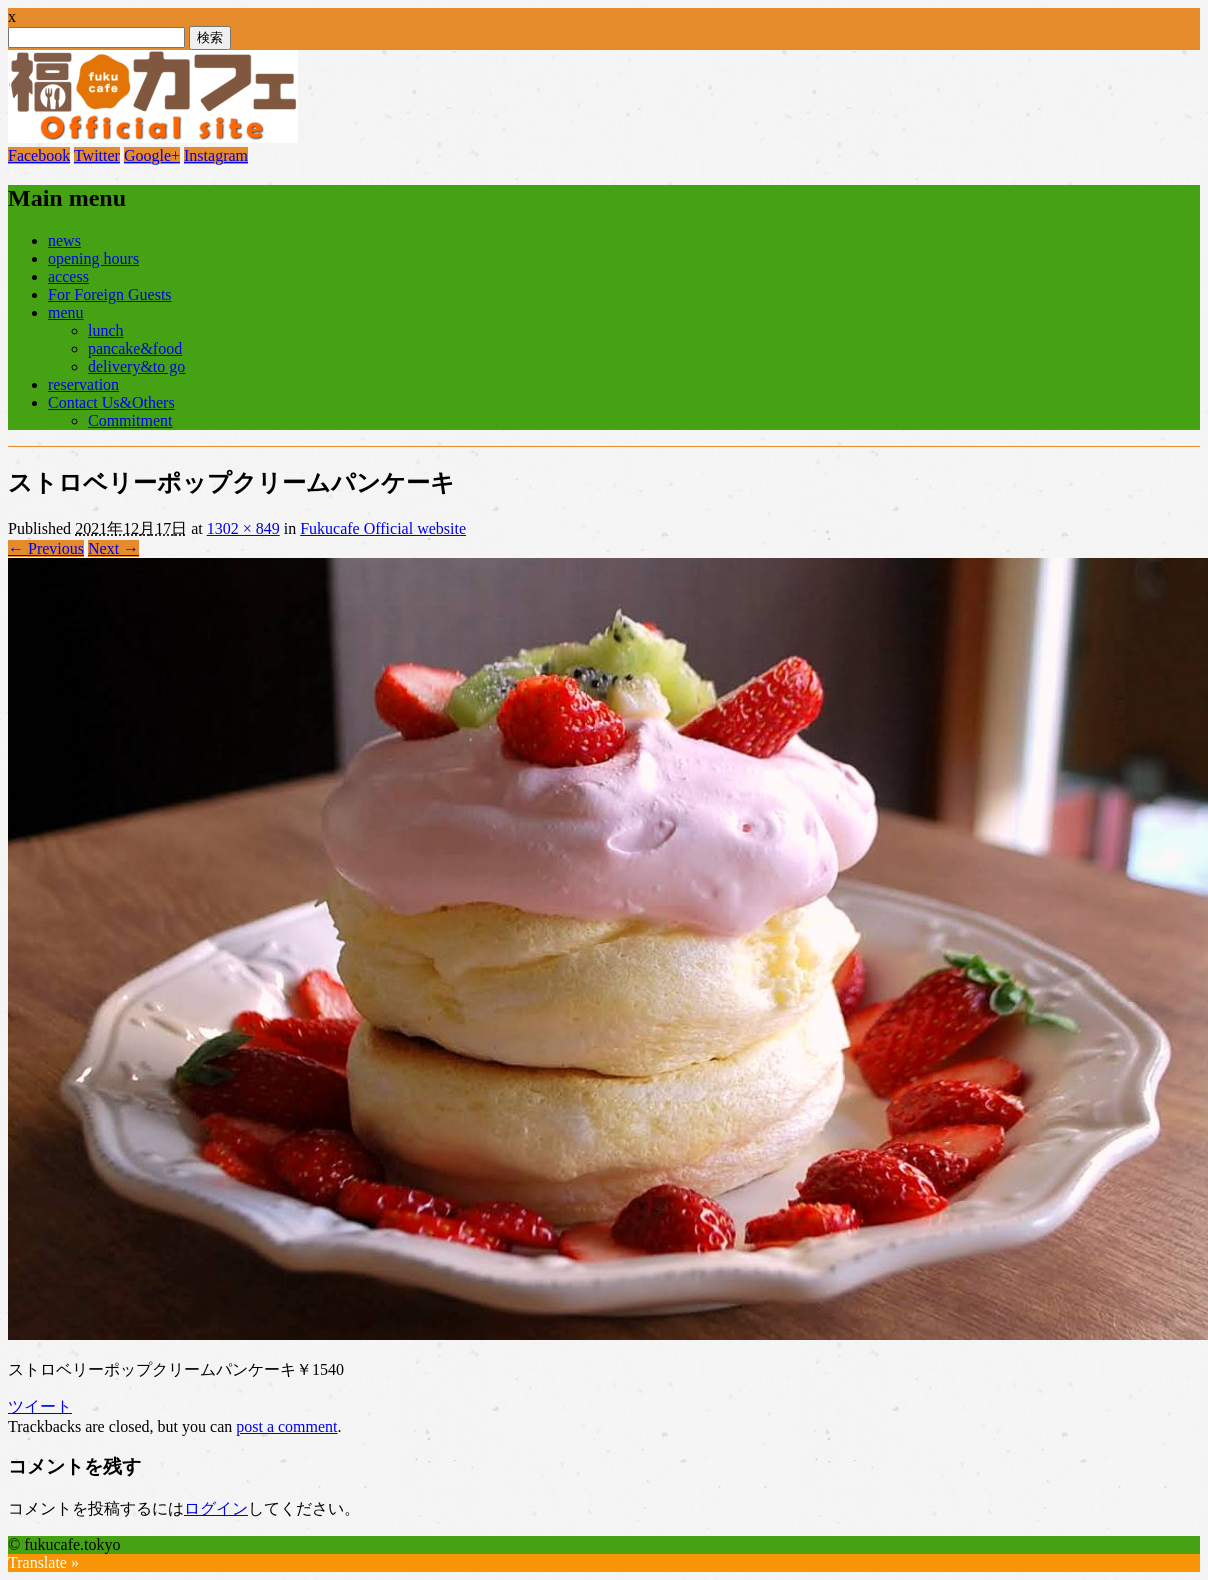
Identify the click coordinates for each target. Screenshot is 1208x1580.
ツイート (40, 1406)
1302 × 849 (243, 528)
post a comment (286, 1426)
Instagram (216, 155)
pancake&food (135, 348)
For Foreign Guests (110, 294)
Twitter (97, 155)
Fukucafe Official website (383, 528)
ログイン (216, 1508)
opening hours (93, 258)
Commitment (130, 420)
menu (66, 312)
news (64, 240)
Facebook (39, 155)
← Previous (46, 548)
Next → (113, 548)
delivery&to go (136, 366)
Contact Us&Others (111, 402)
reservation (83, 384)
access (68, 276)
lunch (106, 330)
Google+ (152, 155)
